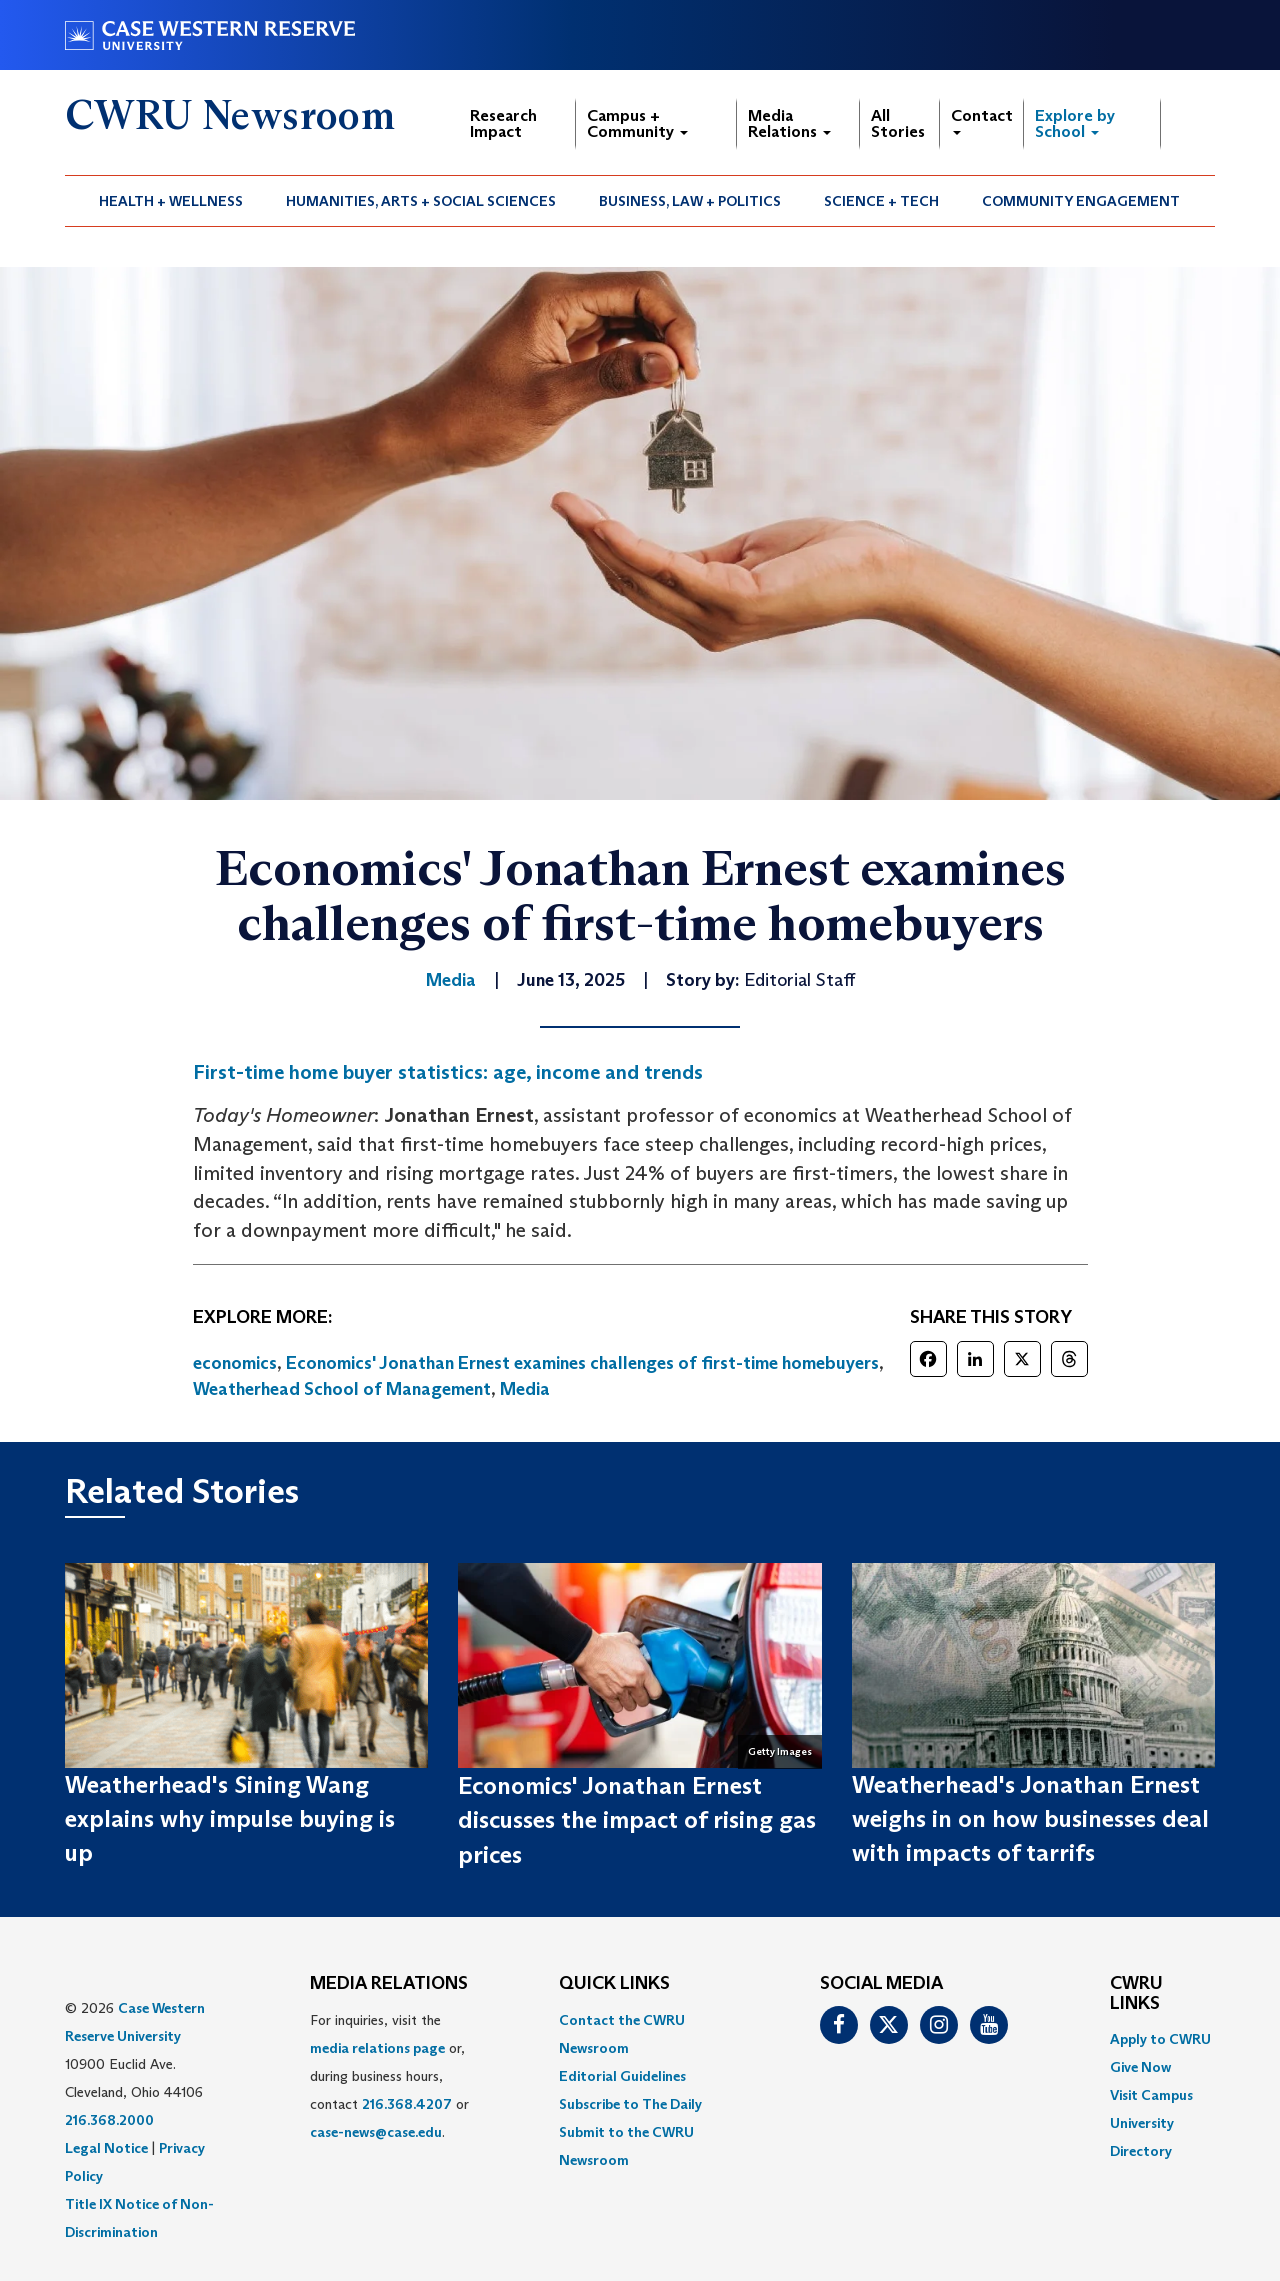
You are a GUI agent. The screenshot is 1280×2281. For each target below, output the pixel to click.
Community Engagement (1081, 201)
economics (235, 1363)
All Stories (898, 123)
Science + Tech (881, 201)
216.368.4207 (407, 2104)
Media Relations (789, 123)
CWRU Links (1136, 1994)
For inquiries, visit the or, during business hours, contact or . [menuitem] (389, 2076)
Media (525, 1389)
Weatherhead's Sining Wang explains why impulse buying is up (230, 1819)
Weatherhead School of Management (342, 1389)
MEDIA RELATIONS (389, 1984)
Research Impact (503, 123)
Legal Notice (106, 2148)
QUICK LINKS (614, 1984)
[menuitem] (171, 201)
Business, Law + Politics (690, 201)
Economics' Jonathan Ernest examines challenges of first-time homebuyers (582, 1363)
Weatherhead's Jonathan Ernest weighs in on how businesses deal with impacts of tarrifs (1030, 1819)
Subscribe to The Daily (630, 2104)
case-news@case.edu (376, 2132)
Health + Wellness (171, 201)
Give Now (1140, 2067)
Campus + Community (637, 123)
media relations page (377, 2048)
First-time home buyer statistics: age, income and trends (448, 1072)
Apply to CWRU (1160, 2039)
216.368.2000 (109, 2120)
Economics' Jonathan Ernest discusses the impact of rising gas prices (637, 1820)
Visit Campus (1151, 2095)
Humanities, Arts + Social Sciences (421, 201)
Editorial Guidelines (622, 2076)
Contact (982, 120)
